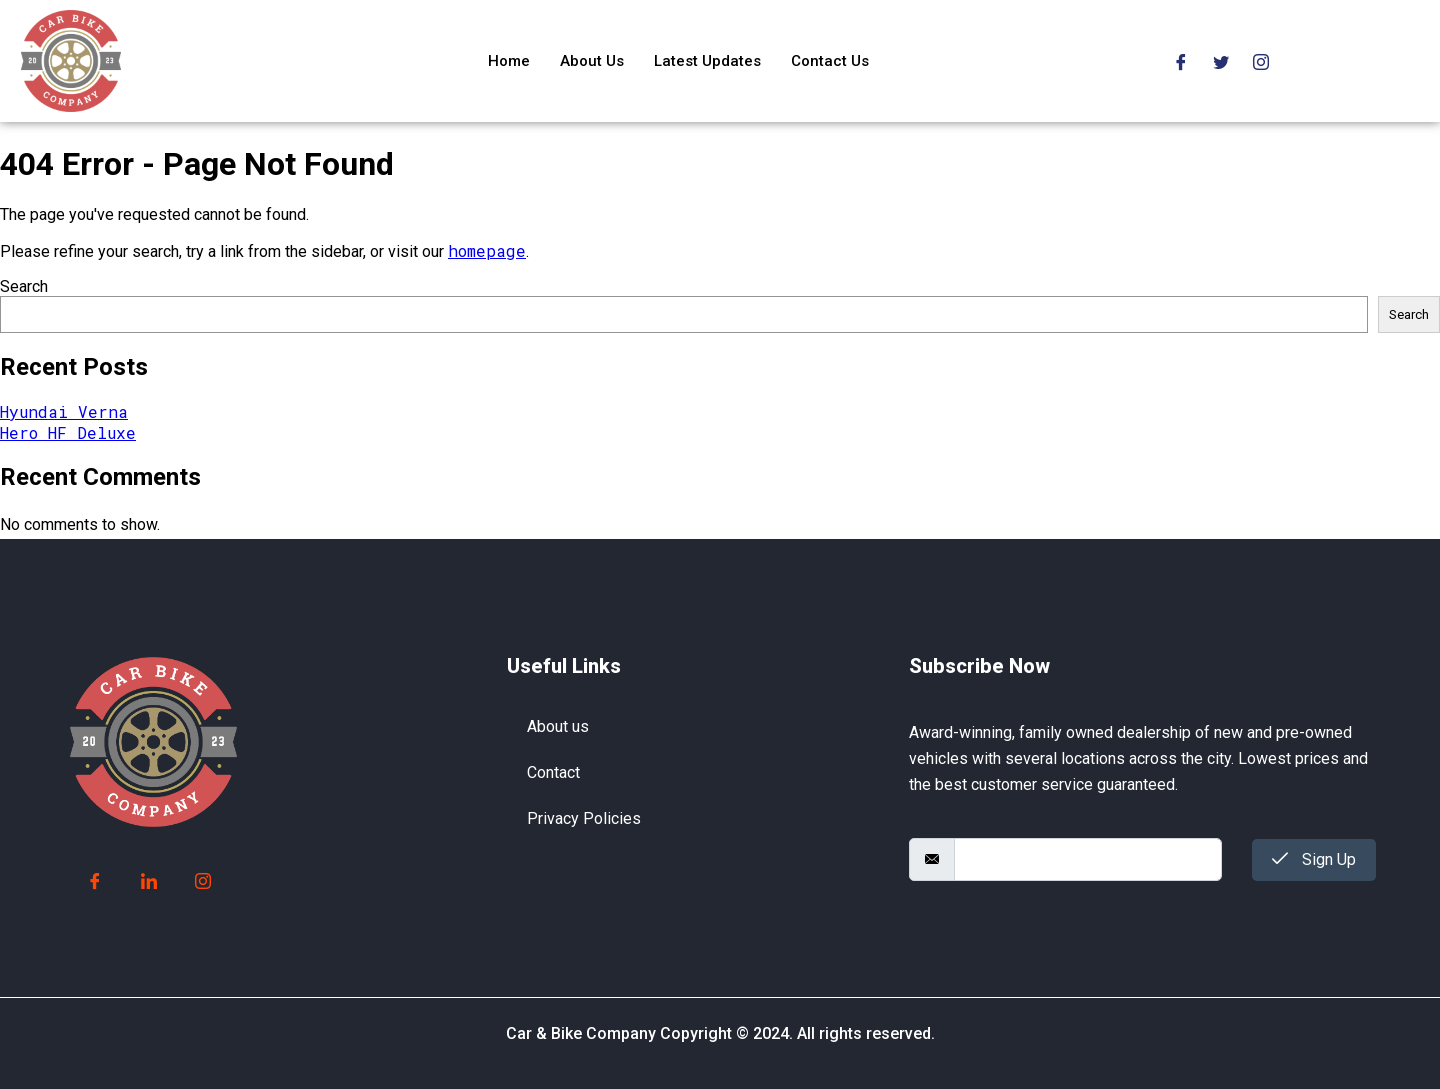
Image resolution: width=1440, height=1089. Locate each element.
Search (24, 286)
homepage (487, 250)
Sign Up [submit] (1314, 859)
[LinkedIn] (149, 882)
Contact (553, 772)
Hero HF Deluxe (68, 432)
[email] (1088, 859)
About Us (592, 61)
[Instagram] (1261, 60)
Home (509, 61)
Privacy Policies (584, 818)
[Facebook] (1181, 60)
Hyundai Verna (64, 411)
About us (558, 726)
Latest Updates (707, 61)
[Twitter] (1221, 60)
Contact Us (830, 61)
